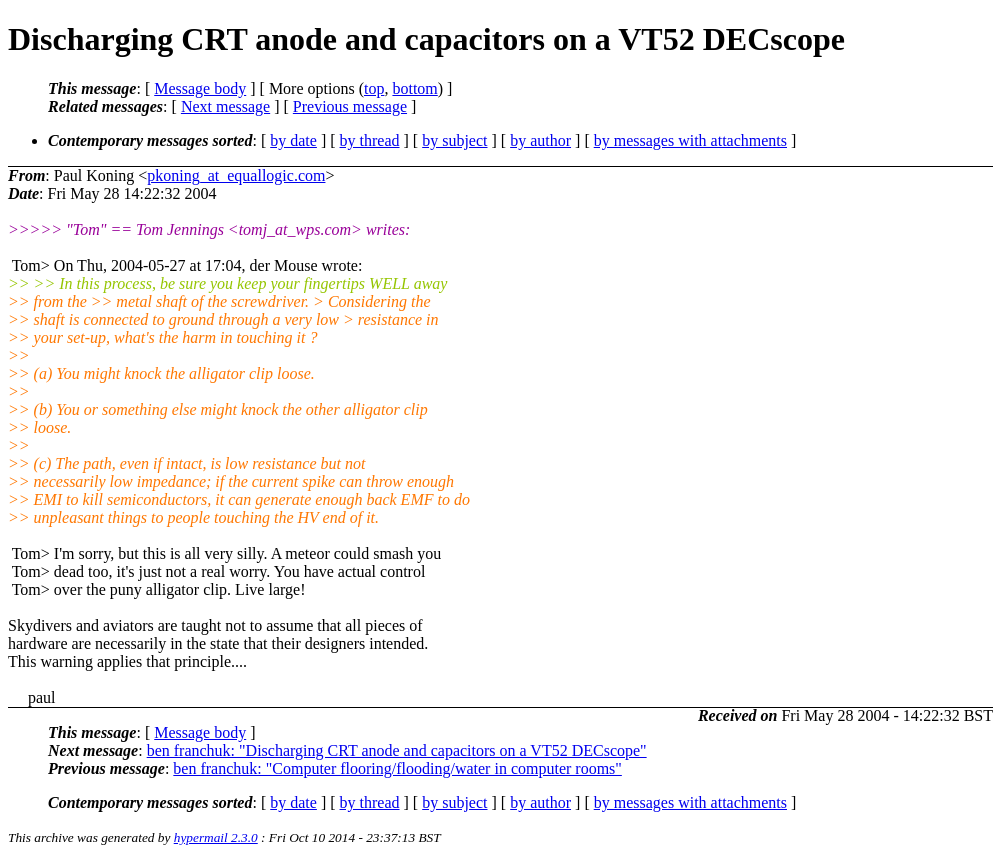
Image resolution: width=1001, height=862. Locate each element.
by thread (370, 140)
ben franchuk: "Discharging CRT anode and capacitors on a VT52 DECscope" (397, 750)
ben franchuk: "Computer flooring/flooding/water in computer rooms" (397, 768)
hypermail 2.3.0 (216, 837)
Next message (225, 106)
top (374, 88)
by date (293, 140)
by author (540, 140)
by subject (454, 140)
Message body (200, 88)
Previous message (350, 106)
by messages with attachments (690, 140)
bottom (414, 88)
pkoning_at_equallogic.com (236, 175)
